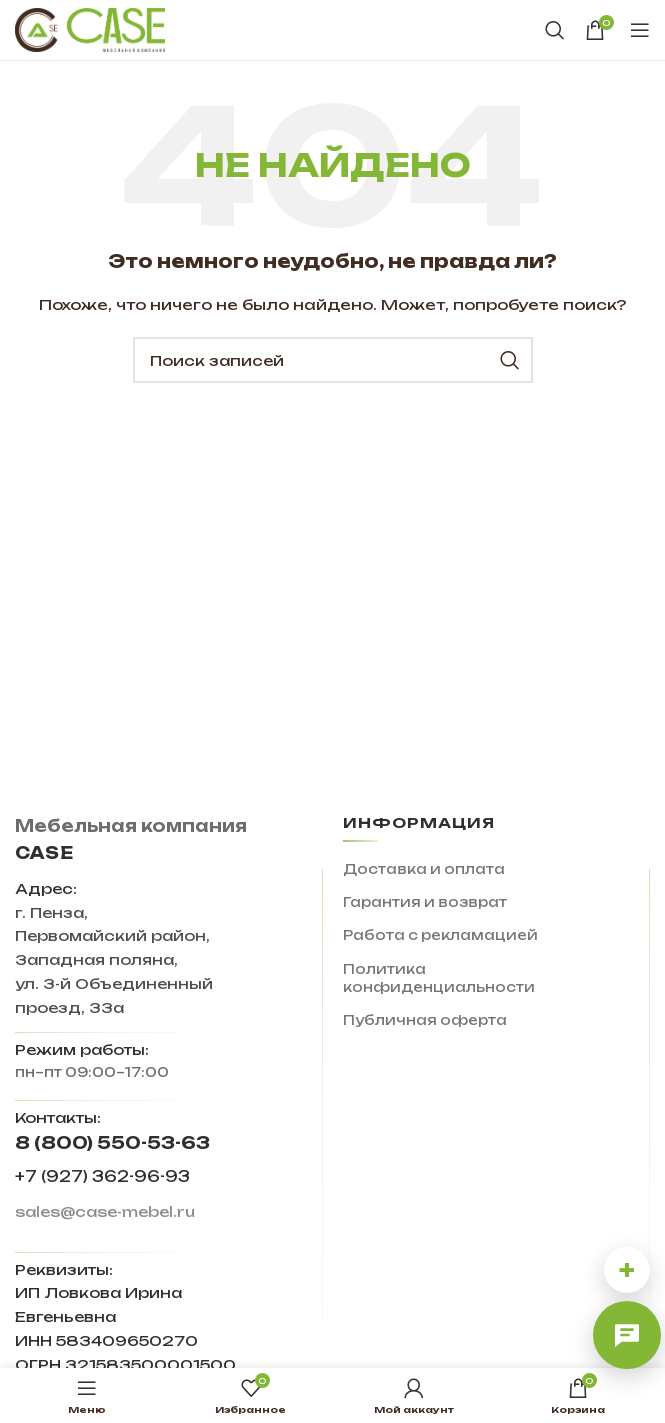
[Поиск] (555, 30)
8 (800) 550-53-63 (112, 1142)
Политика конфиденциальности (439, 978)
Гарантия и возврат (425, 902)
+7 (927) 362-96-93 (102, 1176)
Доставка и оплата (424, 869)
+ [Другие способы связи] (627, 1269)
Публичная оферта (425, 1020)
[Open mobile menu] (640, 30)
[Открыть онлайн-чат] (627, 1335)
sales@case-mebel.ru (105, 1211)
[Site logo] (90, 29)
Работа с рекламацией (440, 935)
